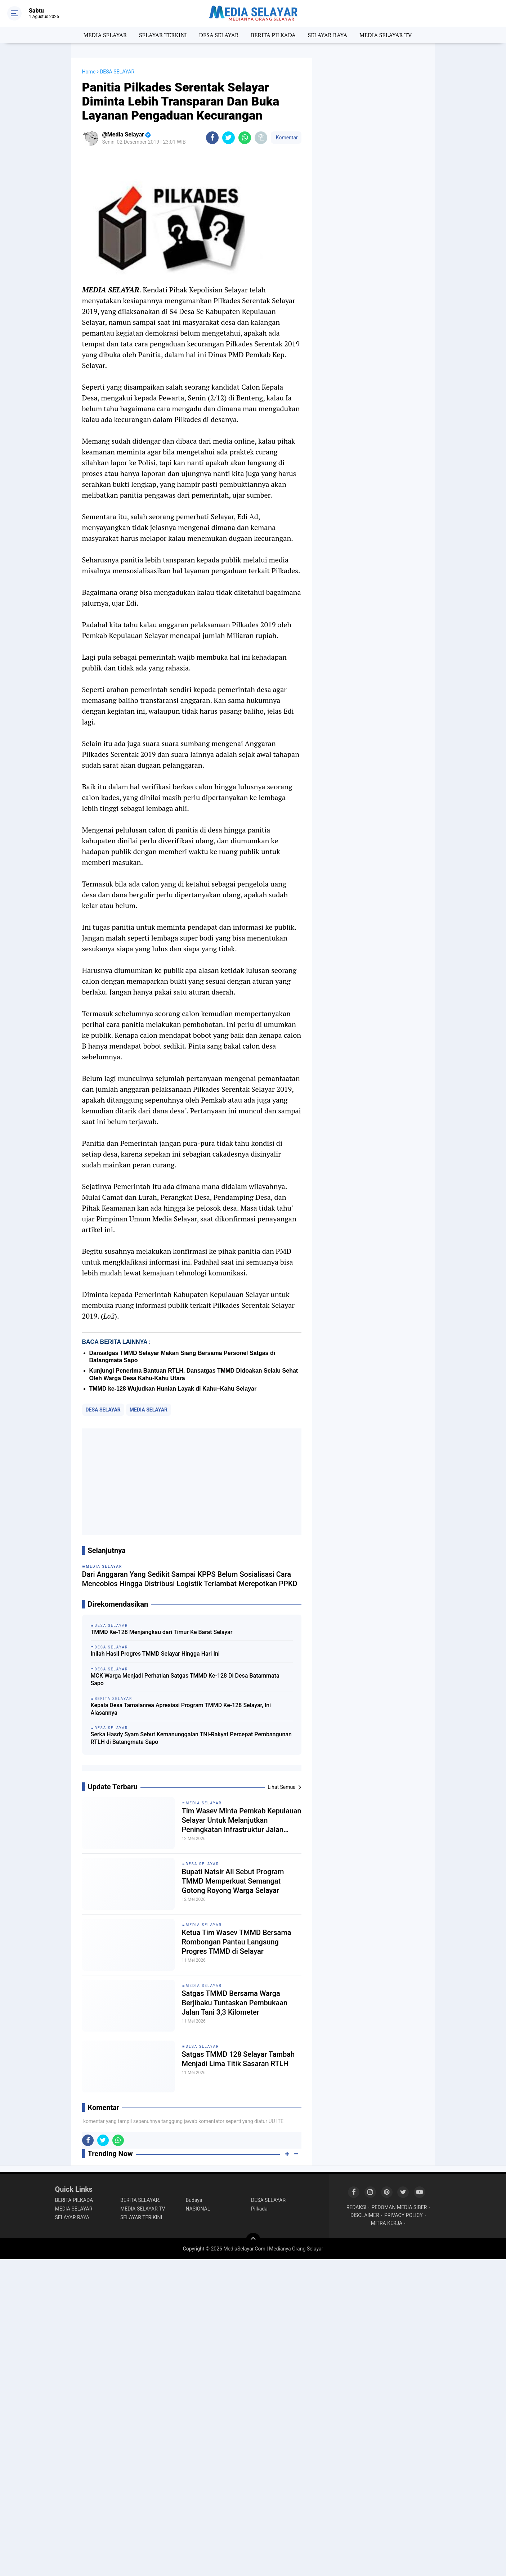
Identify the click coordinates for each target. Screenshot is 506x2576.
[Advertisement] (192, 1481)
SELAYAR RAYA (327, 35)
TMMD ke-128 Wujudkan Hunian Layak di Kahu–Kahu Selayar (173, 1389)
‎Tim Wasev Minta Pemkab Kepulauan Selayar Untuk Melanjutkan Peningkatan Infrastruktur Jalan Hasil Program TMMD (241, 1820)
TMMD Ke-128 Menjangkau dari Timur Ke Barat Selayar (162, 1632)
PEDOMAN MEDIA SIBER (399, 2207)
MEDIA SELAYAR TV (385, 35)
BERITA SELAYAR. (140, 2200)
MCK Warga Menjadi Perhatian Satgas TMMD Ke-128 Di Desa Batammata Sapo (185, 1679)
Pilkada (259, 2209)
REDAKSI (356, 2207)
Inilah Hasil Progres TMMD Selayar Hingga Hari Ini (155, 1653)
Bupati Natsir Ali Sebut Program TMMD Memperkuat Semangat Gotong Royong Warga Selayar (233, 1881)
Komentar (285, 137)
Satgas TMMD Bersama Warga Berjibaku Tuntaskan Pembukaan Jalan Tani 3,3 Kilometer (235, 2002)
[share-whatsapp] (244, 137)
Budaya (194, 2200)
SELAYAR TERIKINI (141, 2217)
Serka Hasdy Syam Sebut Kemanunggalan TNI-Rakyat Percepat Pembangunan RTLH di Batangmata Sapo (191, 1738)
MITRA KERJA (387, 2223)
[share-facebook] (212, 137)
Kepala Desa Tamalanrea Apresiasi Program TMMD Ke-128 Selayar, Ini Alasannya (181, 1709)
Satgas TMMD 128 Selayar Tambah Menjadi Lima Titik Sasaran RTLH (238, 2059)
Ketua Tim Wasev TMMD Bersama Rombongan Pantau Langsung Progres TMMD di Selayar (236, 1942)
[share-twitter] (228, 137)
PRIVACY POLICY (403, 2215)
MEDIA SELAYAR (105, 35)
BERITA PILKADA (273, 35)
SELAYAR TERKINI (163, 35)
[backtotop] (253, 2240)
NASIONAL (198, 2209)
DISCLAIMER (364, 2215)
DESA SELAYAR (219, 35)
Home (89, 72)
